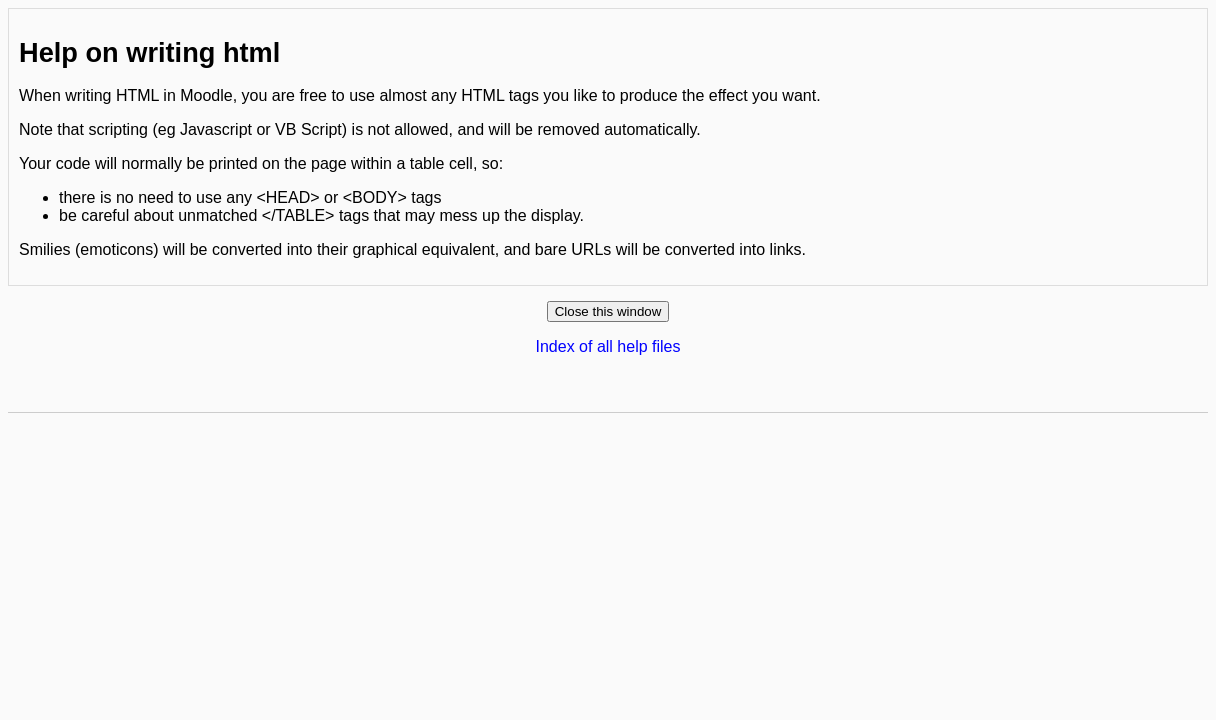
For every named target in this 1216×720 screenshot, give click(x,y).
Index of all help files (608, 346)
